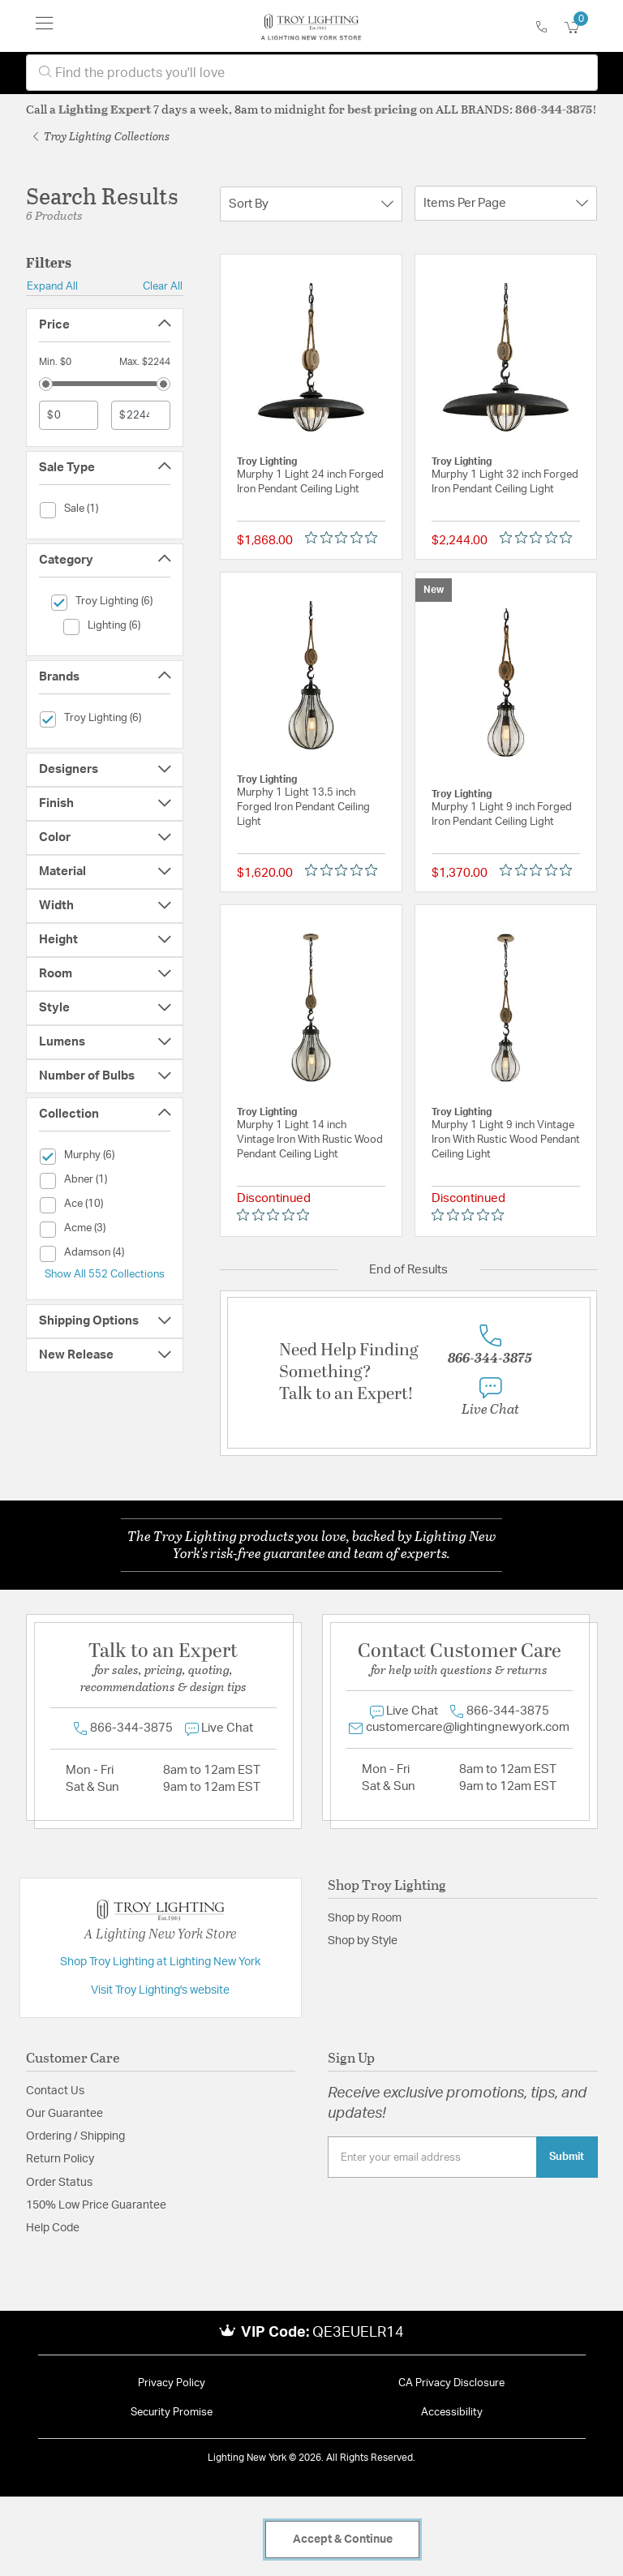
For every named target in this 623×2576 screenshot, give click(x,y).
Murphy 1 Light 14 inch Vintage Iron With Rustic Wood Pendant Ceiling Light (310, 1140)
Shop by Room (365, 1918)
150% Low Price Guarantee (96, 2205)
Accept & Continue (343, 2539)
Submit (566, 2156)
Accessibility (452, 2412)
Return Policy (60, 2159)
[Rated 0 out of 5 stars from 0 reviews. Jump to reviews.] (345, 537)
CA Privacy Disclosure (451, 2383)
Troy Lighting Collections (101, 135)
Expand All (52, 286)
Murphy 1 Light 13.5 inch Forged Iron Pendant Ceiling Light (303, 807)
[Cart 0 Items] (581, 28)
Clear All (163, 286)
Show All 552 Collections (105, 1274)
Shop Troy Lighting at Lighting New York (160, 1962)
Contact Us (55, 2091)
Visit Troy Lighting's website (160, 1990)
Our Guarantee (64, 2113)
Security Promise (172, 2412)
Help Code (52, 2228)
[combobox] (312, 72)
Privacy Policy (171, 2383)
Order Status (59, 2182)
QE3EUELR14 (358, 2332)
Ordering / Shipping (75, 2136)
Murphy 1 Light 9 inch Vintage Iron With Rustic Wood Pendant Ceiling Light (506, 1140)
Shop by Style (362, 1941)
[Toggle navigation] (44, 26)
